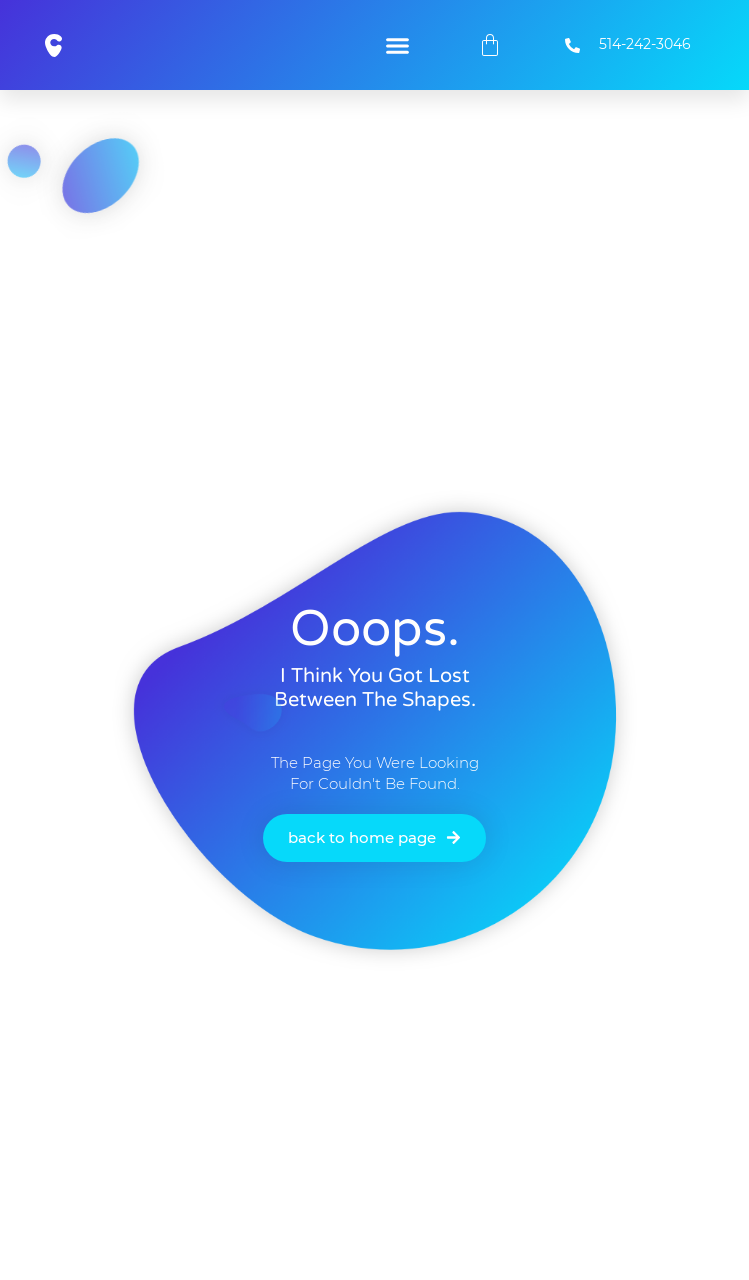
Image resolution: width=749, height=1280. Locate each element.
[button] (397, 45)
